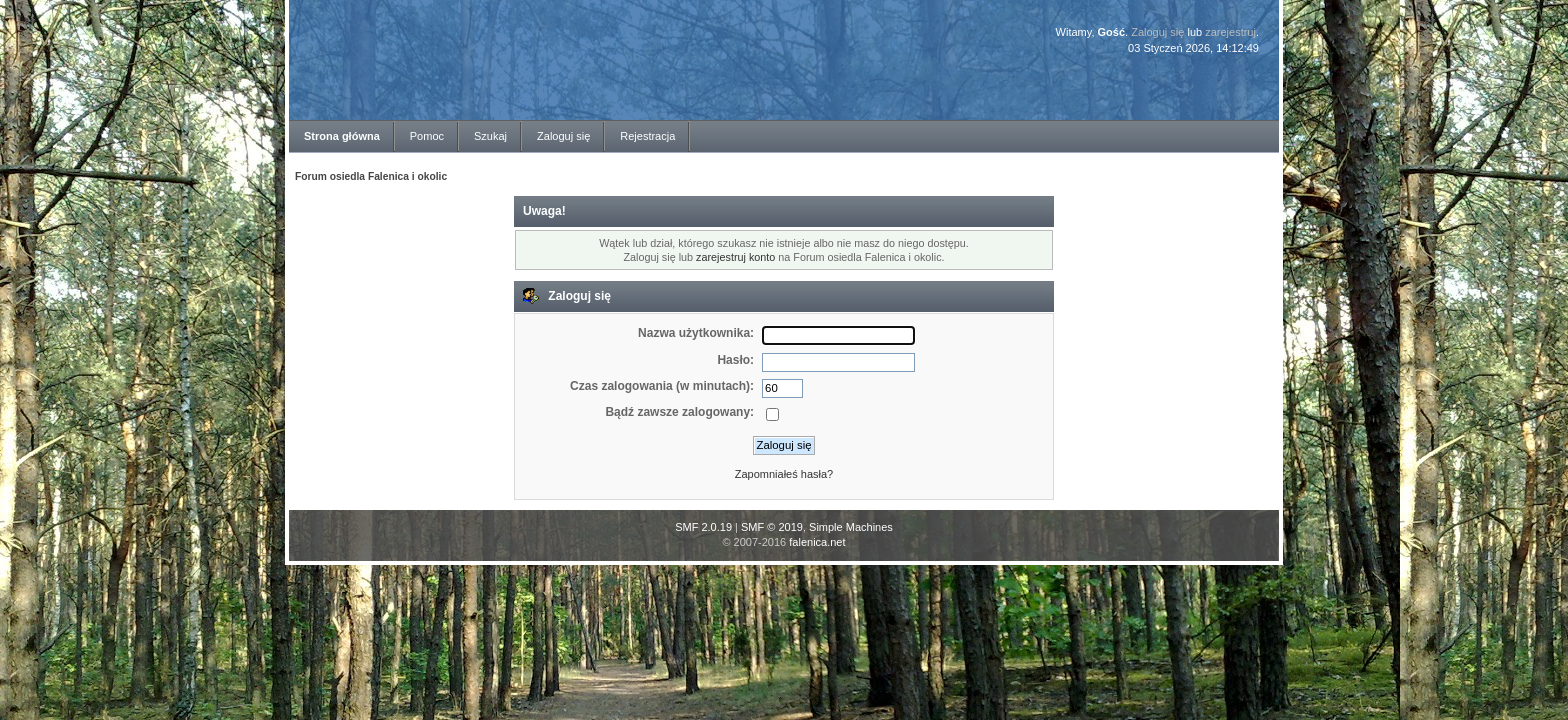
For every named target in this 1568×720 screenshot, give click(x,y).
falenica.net (817, 542)
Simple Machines (851, 527)
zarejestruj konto (735, 257)
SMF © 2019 (772, 527)
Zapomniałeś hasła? (784, 474)
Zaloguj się (1157, 32)
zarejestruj (1230, 32)
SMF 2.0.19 (703, 527)
